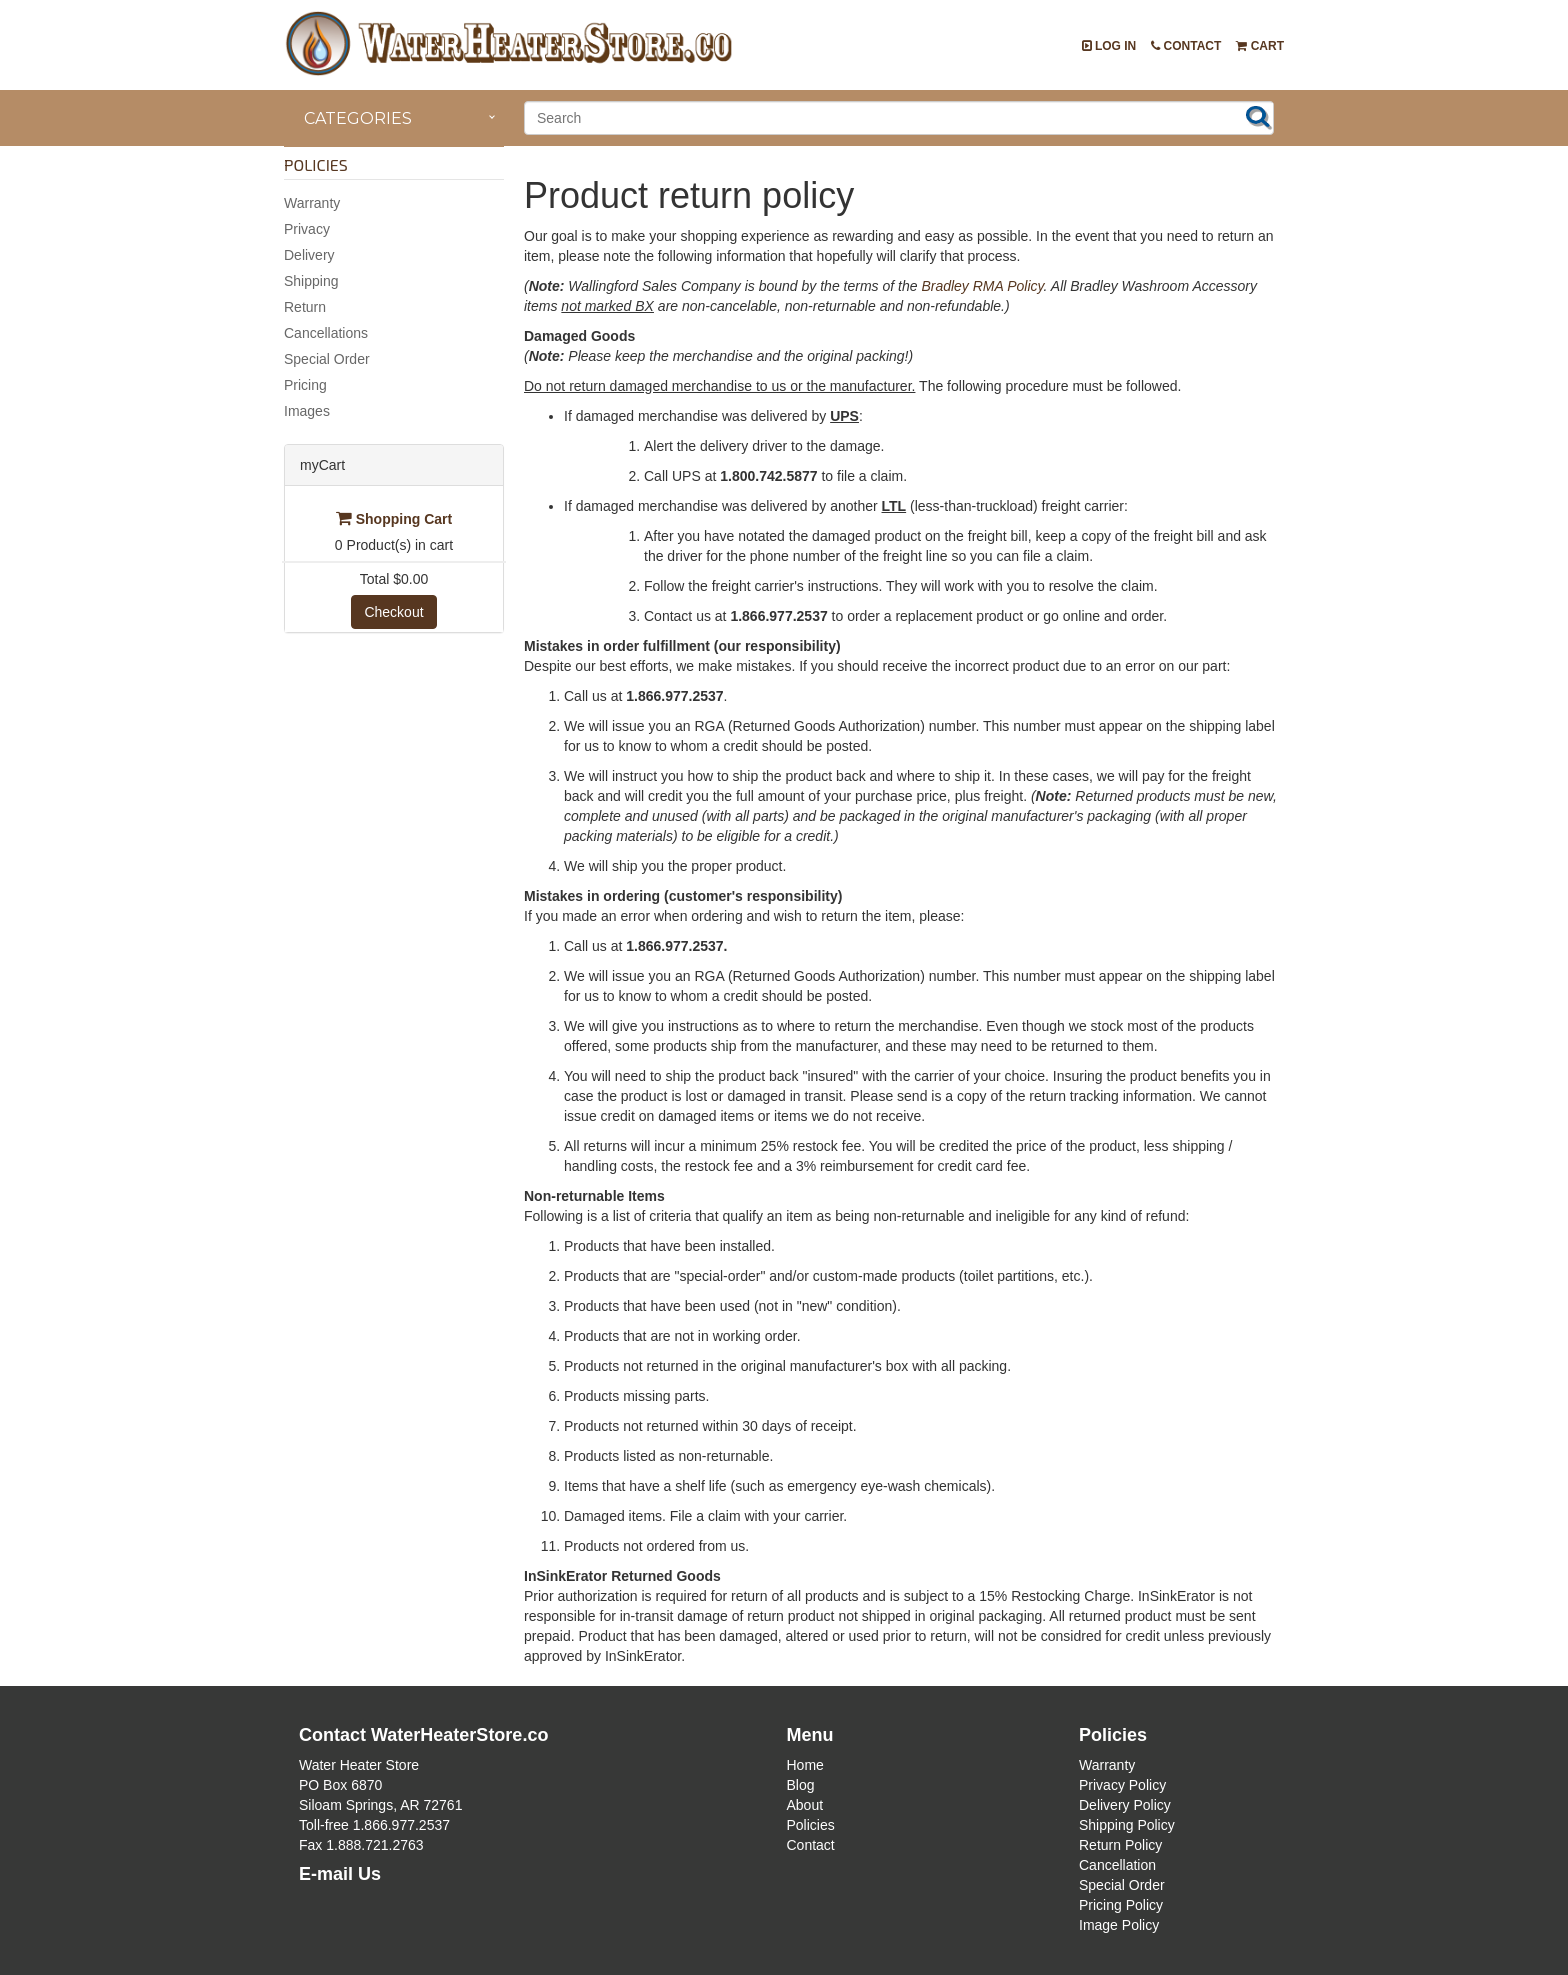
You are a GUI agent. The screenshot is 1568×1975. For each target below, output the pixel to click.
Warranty (312, 203)
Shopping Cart (394, 519)
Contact (1186, 46)
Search (1258, 116)
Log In (1109, 46)
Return (305, 307)
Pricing (305, 385)
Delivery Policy (1125, 1805)
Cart (1260, 46)
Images (307, 411)
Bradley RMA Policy (982, 286)
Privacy (307, 229)
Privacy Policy (1122, 1785)
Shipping (311, 281)
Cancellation (1117, 1865)
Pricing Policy (1121, 1905)
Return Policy (1120, 1845)
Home (805, 1765)
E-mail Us (340, 1874)
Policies (811, 1825)
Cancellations (326, 333)
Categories (358, 118)
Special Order (327, 359)
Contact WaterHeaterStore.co (423, 1735)
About (805, 1805)
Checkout (393, 612)
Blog (801, 1785)
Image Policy (1119, 1925)
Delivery (309, 255)
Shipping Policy (1127, 1825)
